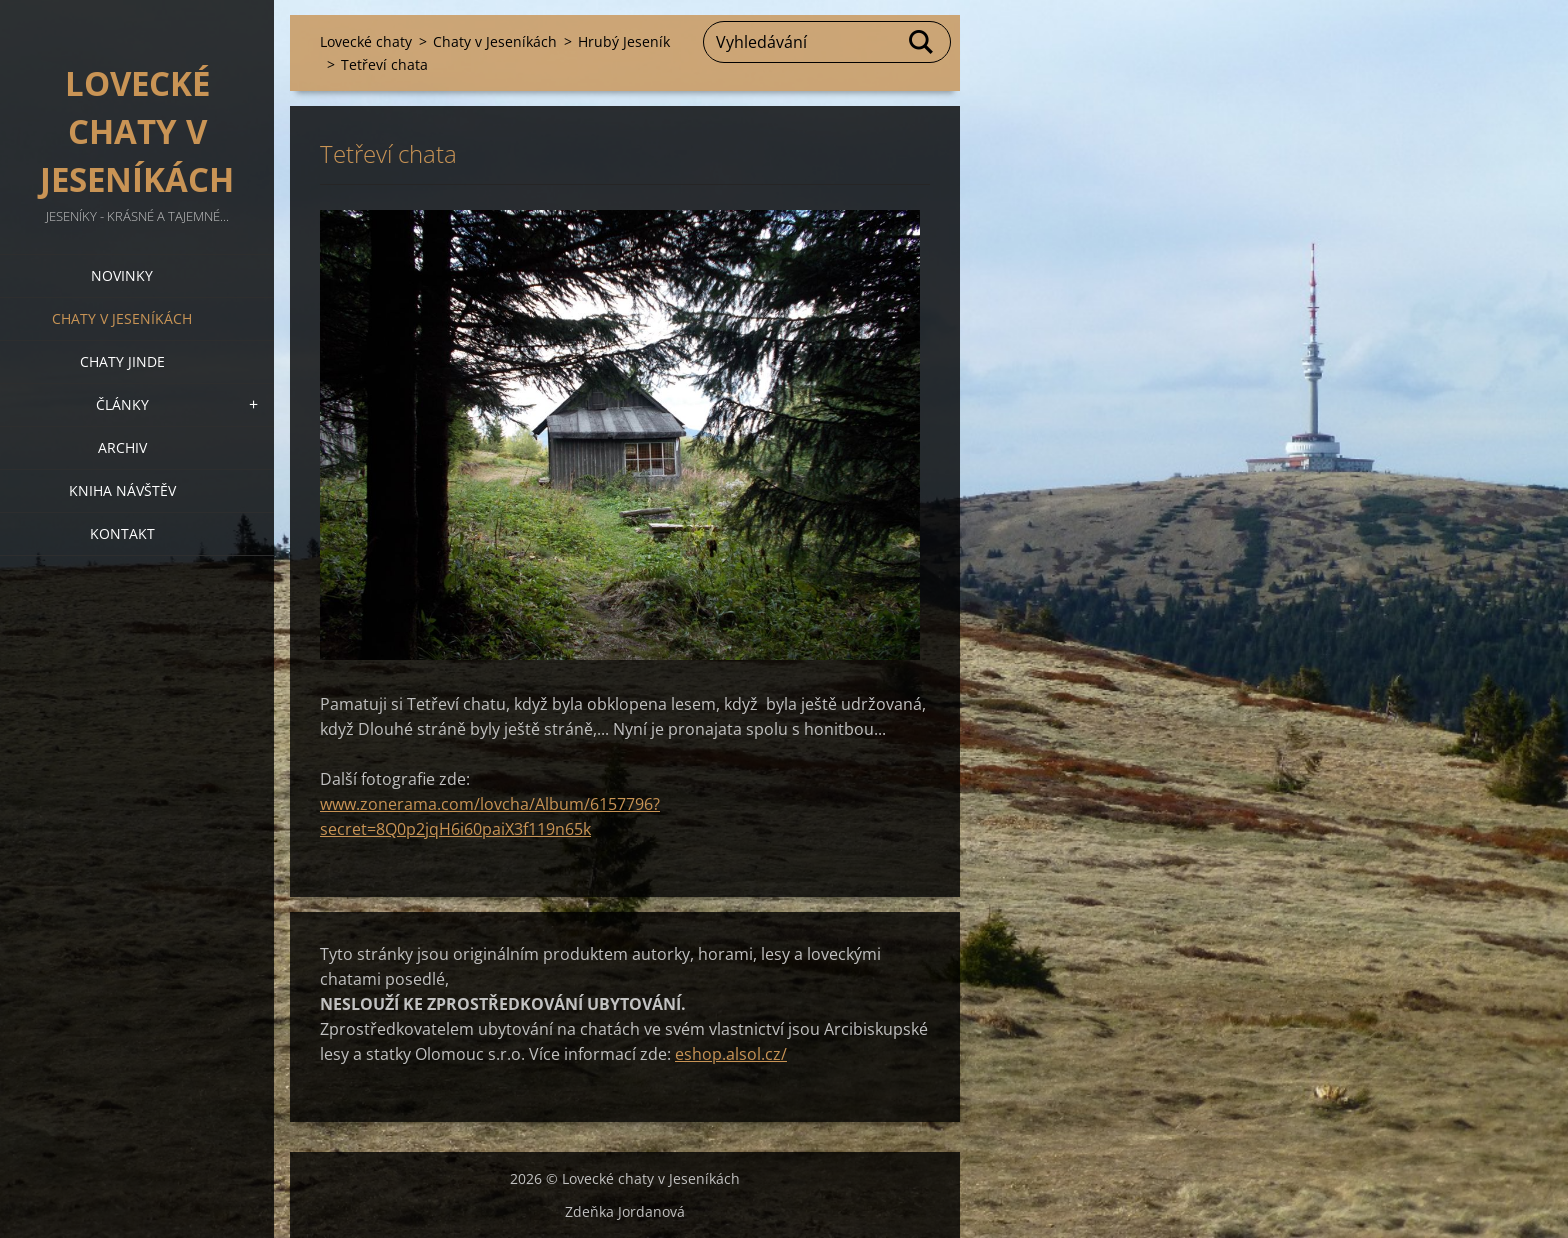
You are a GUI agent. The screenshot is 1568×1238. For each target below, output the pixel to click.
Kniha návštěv (122, 490)
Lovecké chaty (366, 41)
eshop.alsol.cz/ (731, 1054)
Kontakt (122, 533)
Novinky (122, 275)
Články (122, 404)
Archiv (122, 447)
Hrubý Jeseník (624, 41)
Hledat (922, 42)
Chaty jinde (122, 361)
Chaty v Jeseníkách (122, 318)
